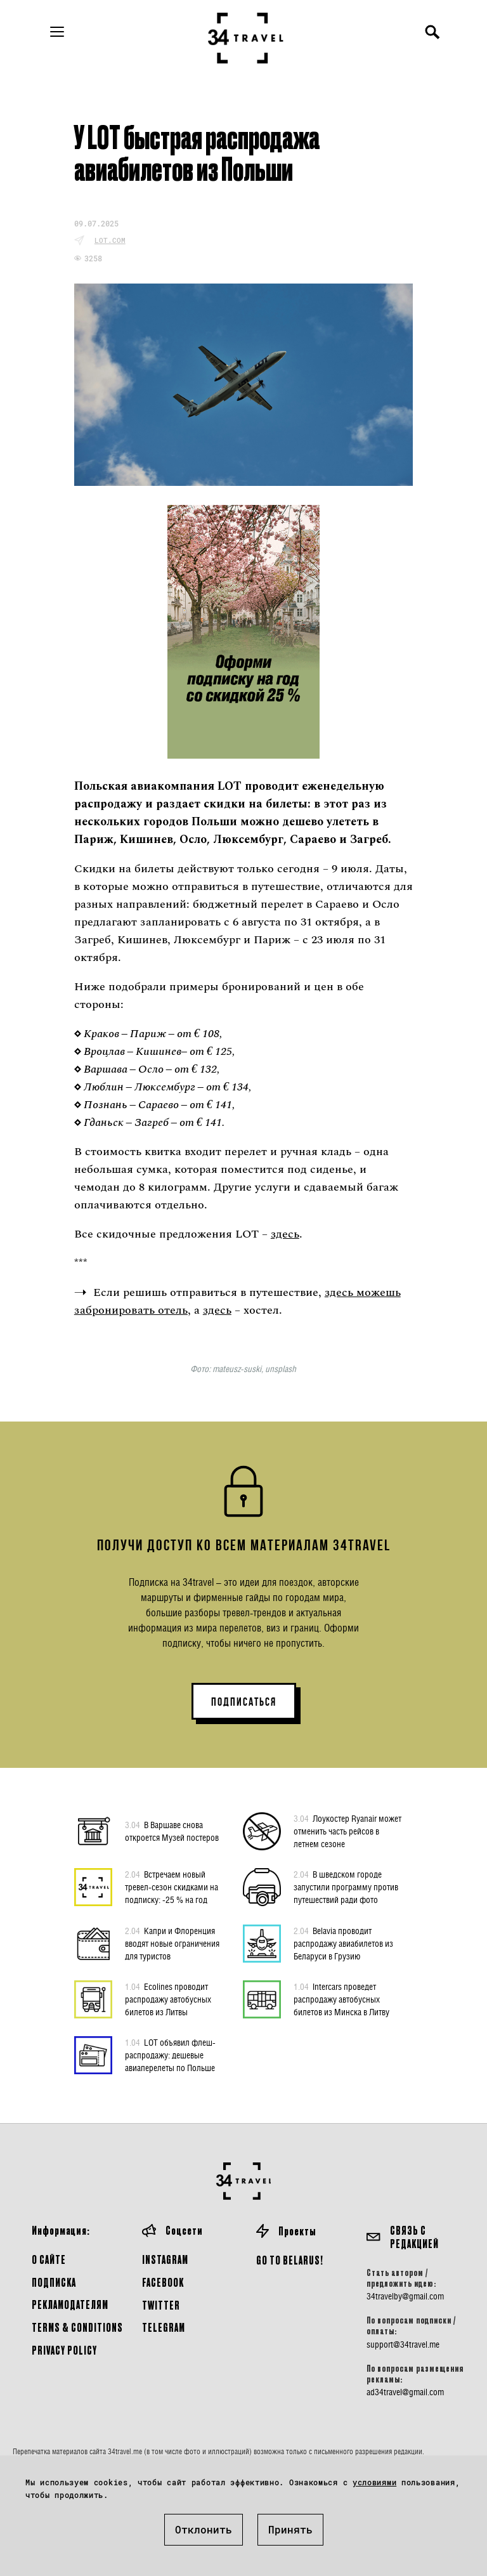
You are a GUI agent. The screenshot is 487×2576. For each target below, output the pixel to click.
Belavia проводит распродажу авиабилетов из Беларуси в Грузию (343, 1943)
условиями (374, 2482)
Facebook (163, 2282)
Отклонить (203, 2529)
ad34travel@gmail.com (405, 2392)
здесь (285, 1234)
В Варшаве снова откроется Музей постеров (172, 1831)
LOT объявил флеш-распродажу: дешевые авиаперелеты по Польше (170, 2054)
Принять (290, 2529)
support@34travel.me (403, 2344)
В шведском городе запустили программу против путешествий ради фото (346, 1886)
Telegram (163, 2327)
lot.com (110, 240)
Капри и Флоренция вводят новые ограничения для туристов (172, 1943)
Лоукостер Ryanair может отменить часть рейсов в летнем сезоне (347, 1830)
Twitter (161, 2305)
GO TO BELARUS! (289, 2259)
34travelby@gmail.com (405, 2296)
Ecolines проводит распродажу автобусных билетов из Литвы (168, 1998)
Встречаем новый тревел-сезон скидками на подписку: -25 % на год (171, 1886)
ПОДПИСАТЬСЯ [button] (243, 1702)
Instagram (165, 2259)
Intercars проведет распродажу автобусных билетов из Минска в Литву (341, 1998)
